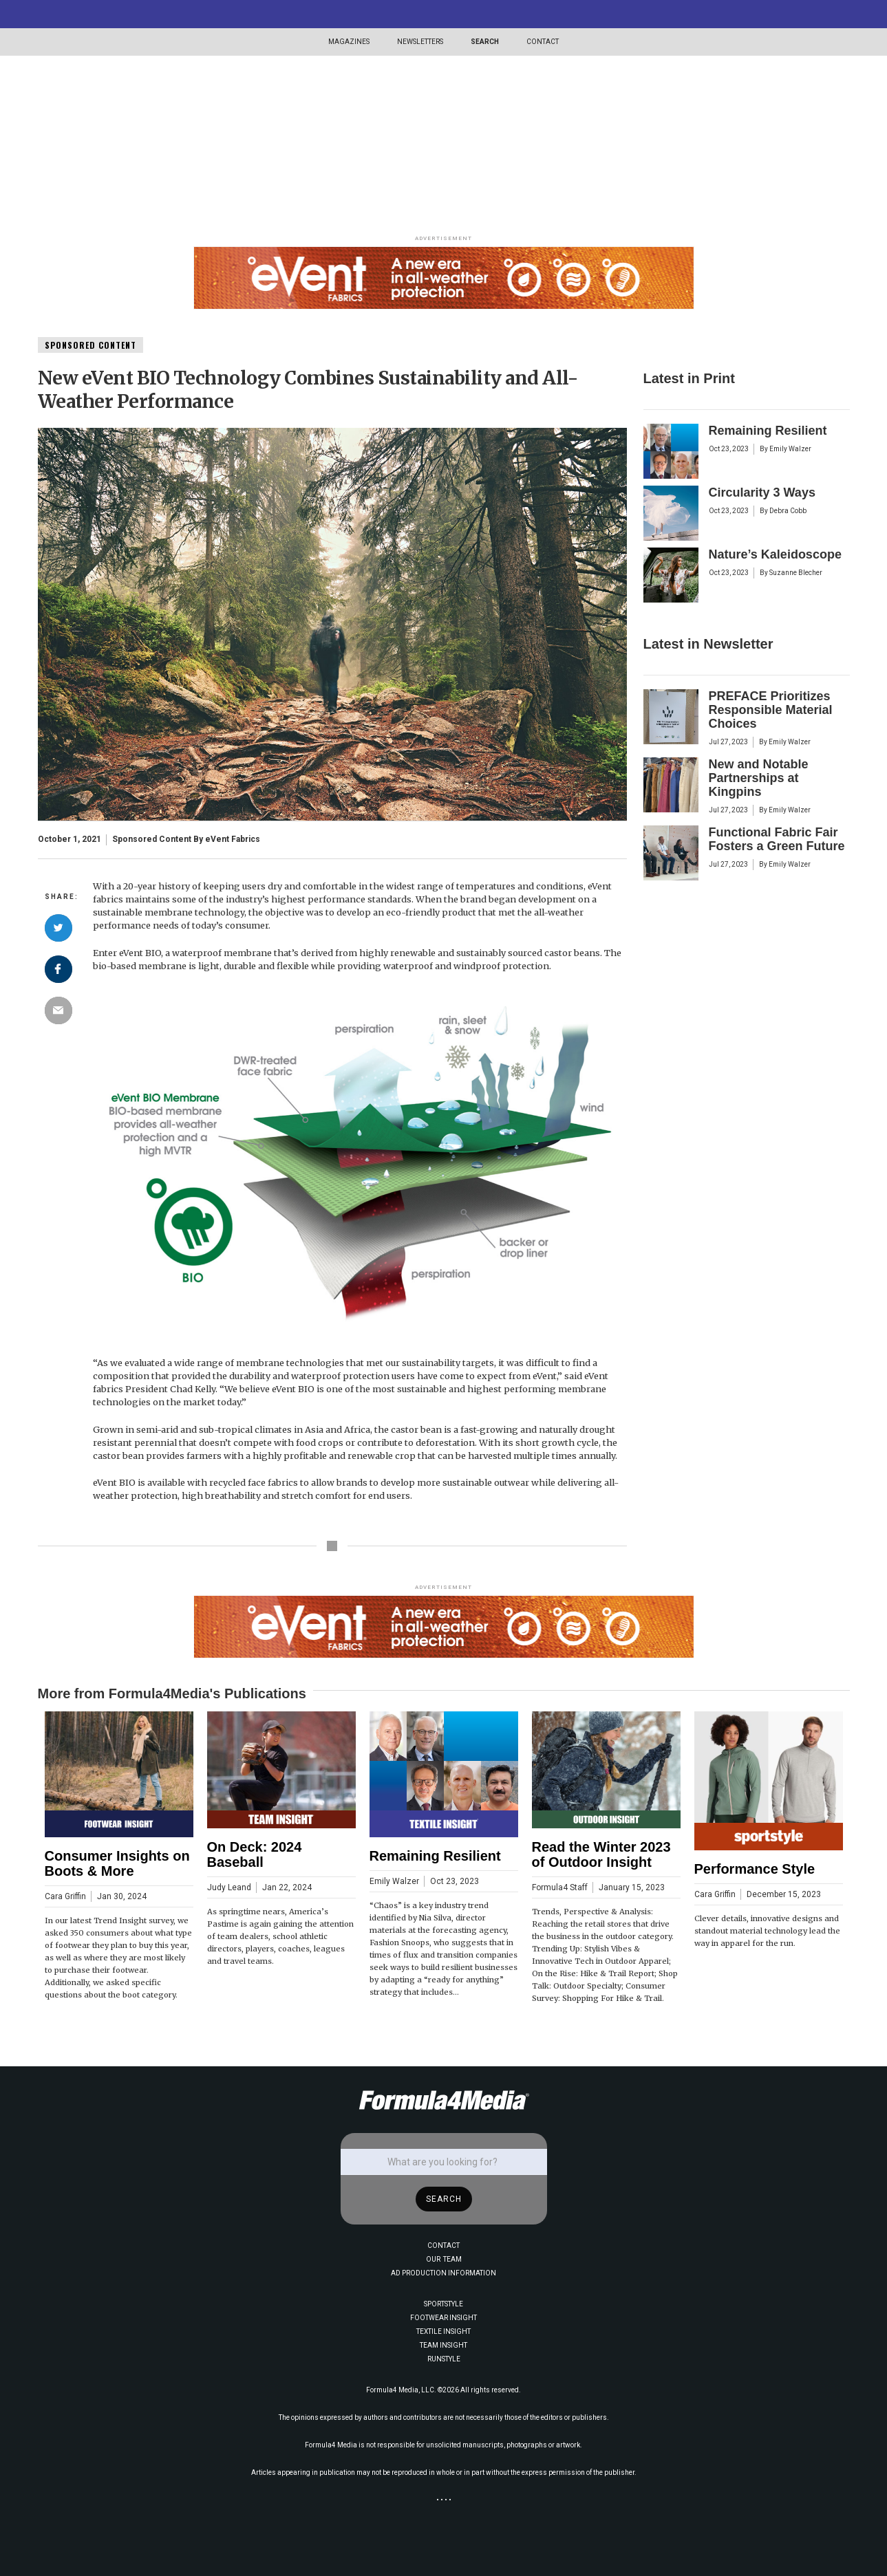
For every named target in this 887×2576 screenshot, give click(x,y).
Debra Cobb (787, 511)
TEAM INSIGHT (443, 2345)
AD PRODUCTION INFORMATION (443, 2273)
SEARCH (485, 41)
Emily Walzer (790, 449)
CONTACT (542, 41)
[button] (348, 42)
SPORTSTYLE (443, 2304)
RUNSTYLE (443, 2359)
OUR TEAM (444, 2259)
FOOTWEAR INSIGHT (443, 2317)
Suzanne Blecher (795, 572)
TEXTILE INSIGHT (443, 2331)
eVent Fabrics (232, 839)
